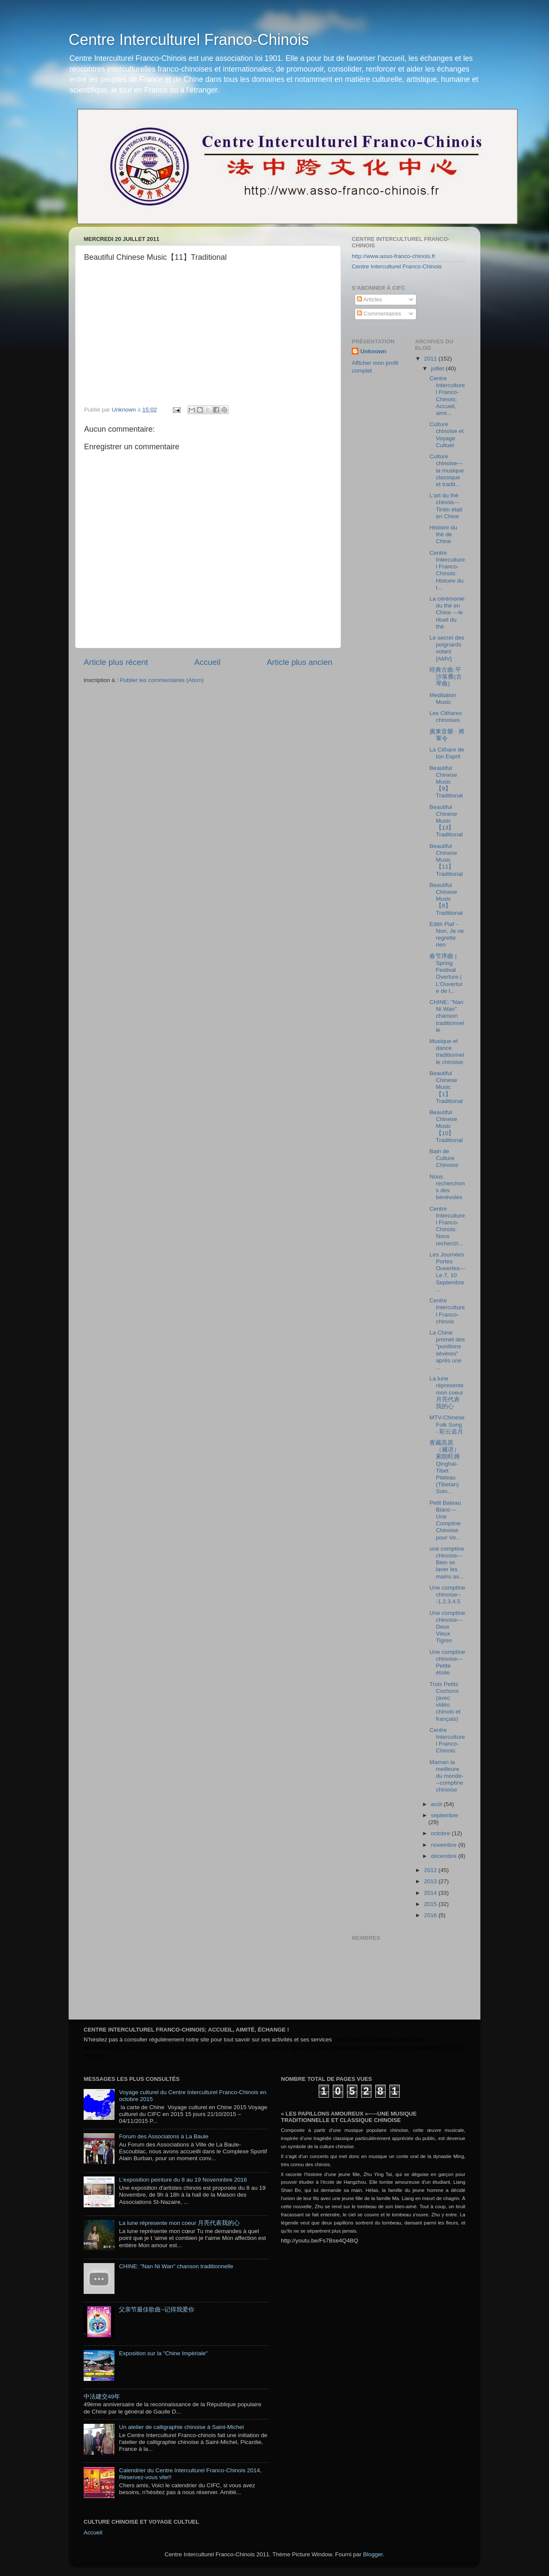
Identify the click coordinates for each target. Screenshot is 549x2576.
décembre (445, 1856)
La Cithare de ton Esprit (446, 753)
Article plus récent (116, 662)
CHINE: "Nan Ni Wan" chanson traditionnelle (446, 1016)
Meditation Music (442, 698)
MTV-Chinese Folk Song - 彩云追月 (447, 1424)
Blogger (373, 2554)
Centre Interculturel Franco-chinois (447, 1311)
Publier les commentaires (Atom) (162, 680)
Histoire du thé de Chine (443, 534)
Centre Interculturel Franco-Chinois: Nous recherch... (447, 1226)
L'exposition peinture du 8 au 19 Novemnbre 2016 (183, 2179)
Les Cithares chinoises (445, 716)
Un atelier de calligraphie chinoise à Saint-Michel (181, 2427)
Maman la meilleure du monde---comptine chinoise (446, 1776)
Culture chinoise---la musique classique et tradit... (446, 470)
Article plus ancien (299, 662)
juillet (438, 368)
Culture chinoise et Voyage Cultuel (446, 434)
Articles (369, 299)
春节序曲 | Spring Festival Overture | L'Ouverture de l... (446, 973)
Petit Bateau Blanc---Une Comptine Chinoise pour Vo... (445, 1520)
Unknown (373, 351)
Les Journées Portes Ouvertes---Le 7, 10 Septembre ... (447, 1272)
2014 (431, 1893)
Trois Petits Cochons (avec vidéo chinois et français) (444, 1701)
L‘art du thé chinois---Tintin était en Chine (445, 506)
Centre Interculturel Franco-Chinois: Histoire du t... (447, 570)
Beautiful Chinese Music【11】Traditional (446, 860)
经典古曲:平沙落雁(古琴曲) (445, 677)
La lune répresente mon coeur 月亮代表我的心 (446, 1392)
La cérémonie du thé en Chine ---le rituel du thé (447, 612)
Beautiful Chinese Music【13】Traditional (446, 821)
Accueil (207, 662)
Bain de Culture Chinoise (444, 1158)
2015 (431, 1904)
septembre (445, 1815)
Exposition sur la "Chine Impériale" (163, 2353)
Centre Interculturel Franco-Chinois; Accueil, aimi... (447, 395)
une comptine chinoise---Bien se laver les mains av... (446, 1562)
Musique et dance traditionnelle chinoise (446, 1051)
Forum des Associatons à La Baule (163, 2136)
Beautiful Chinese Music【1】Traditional (446, 1087)
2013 (431, 1881)
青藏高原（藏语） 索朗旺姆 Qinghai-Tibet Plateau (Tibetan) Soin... (444, 1467)
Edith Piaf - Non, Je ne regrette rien (446, 934)
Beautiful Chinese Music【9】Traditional (446, 782)
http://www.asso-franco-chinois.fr (393, 256)
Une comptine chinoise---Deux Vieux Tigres (447, 1627)
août (437, 1804)
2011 (431, 358)
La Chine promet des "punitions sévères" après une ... (447, 1350)
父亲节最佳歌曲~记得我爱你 (156, 2309)
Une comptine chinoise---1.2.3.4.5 (447, 1594)
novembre (445, 1845)
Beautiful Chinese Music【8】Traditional (446, 899)
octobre (441, 1833)
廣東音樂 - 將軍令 (447, 735)
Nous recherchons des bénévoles (447, 1187)
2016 (431, 1915)
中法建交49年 (102, 2396)
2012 (431, 1870)
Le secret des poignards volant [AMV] (446, 648)
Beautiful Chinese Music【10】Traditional (446, 1126)
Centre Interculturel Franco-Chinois (189, 39)
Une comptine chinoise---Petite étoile (447, 1662)
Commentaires (379, 313)
